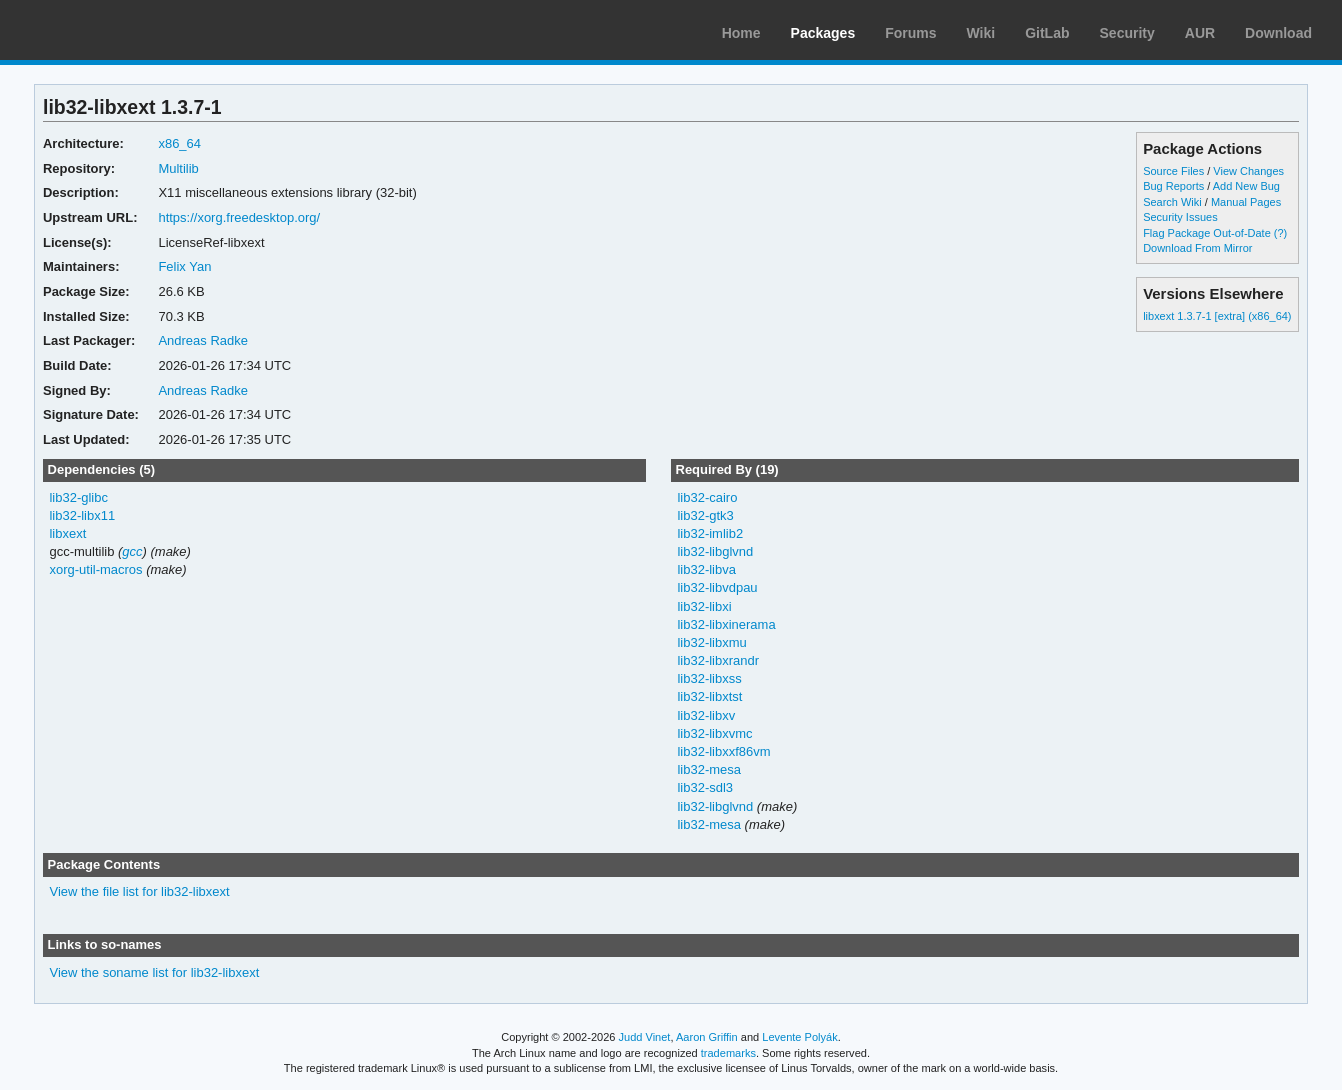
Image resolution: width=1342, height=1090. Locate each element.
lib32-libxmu (711, 642)
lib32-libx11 (82, 515)
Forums (910, 33)
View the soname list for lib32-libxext (154, 972)
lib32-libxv (706, 715)
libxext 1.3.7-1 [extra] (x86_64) (1217, 316)
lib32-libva (706, 569)
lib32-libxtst (709, 696)
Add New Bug (1246, 186)
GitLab (1047, 33)
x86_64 (179, 143)
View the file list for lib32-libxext (139, 891)
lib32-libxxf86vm (723, 751)
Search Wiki (1172, 202)
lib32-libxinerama (726, 624)
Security (1127, 33)
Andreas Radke (203, 340)
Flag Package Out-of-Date (1207, 233)
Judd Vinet (645, 1037)
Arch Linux (110, 30)
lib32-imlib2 (710, 533)
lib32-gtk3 (705, 515)
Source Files (1173, 171)
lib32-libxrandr (718, 660)
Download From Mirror (1197, 248)
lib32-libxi (704, 606)
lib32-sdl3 (705, 787)
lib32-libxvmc (714, 733)
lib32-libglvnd (715, 551)
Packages (823, 33)
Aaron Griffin (707, 1037)
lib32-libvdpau (717, 587)
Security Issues (1180, 217)
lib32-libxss (709, 678)
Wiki (981, 33)
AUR (1200, 33)
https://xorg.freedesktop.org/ (239, 217)
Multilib (178, 168)
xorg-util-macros (95, 569)
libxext (67, 533)
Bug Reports (1173, 186)
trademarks (728, 1053)
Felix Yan (184, 266)
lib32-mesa (709, 769)
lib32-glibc (78, 497)
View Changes (1248, 171)
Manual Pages (1246, 202)
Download (1278, 33)
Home (741, 33)
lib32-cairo (707, 497)
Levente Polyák (799, 1037)
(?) (1280, 233)
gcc (132, 551)
